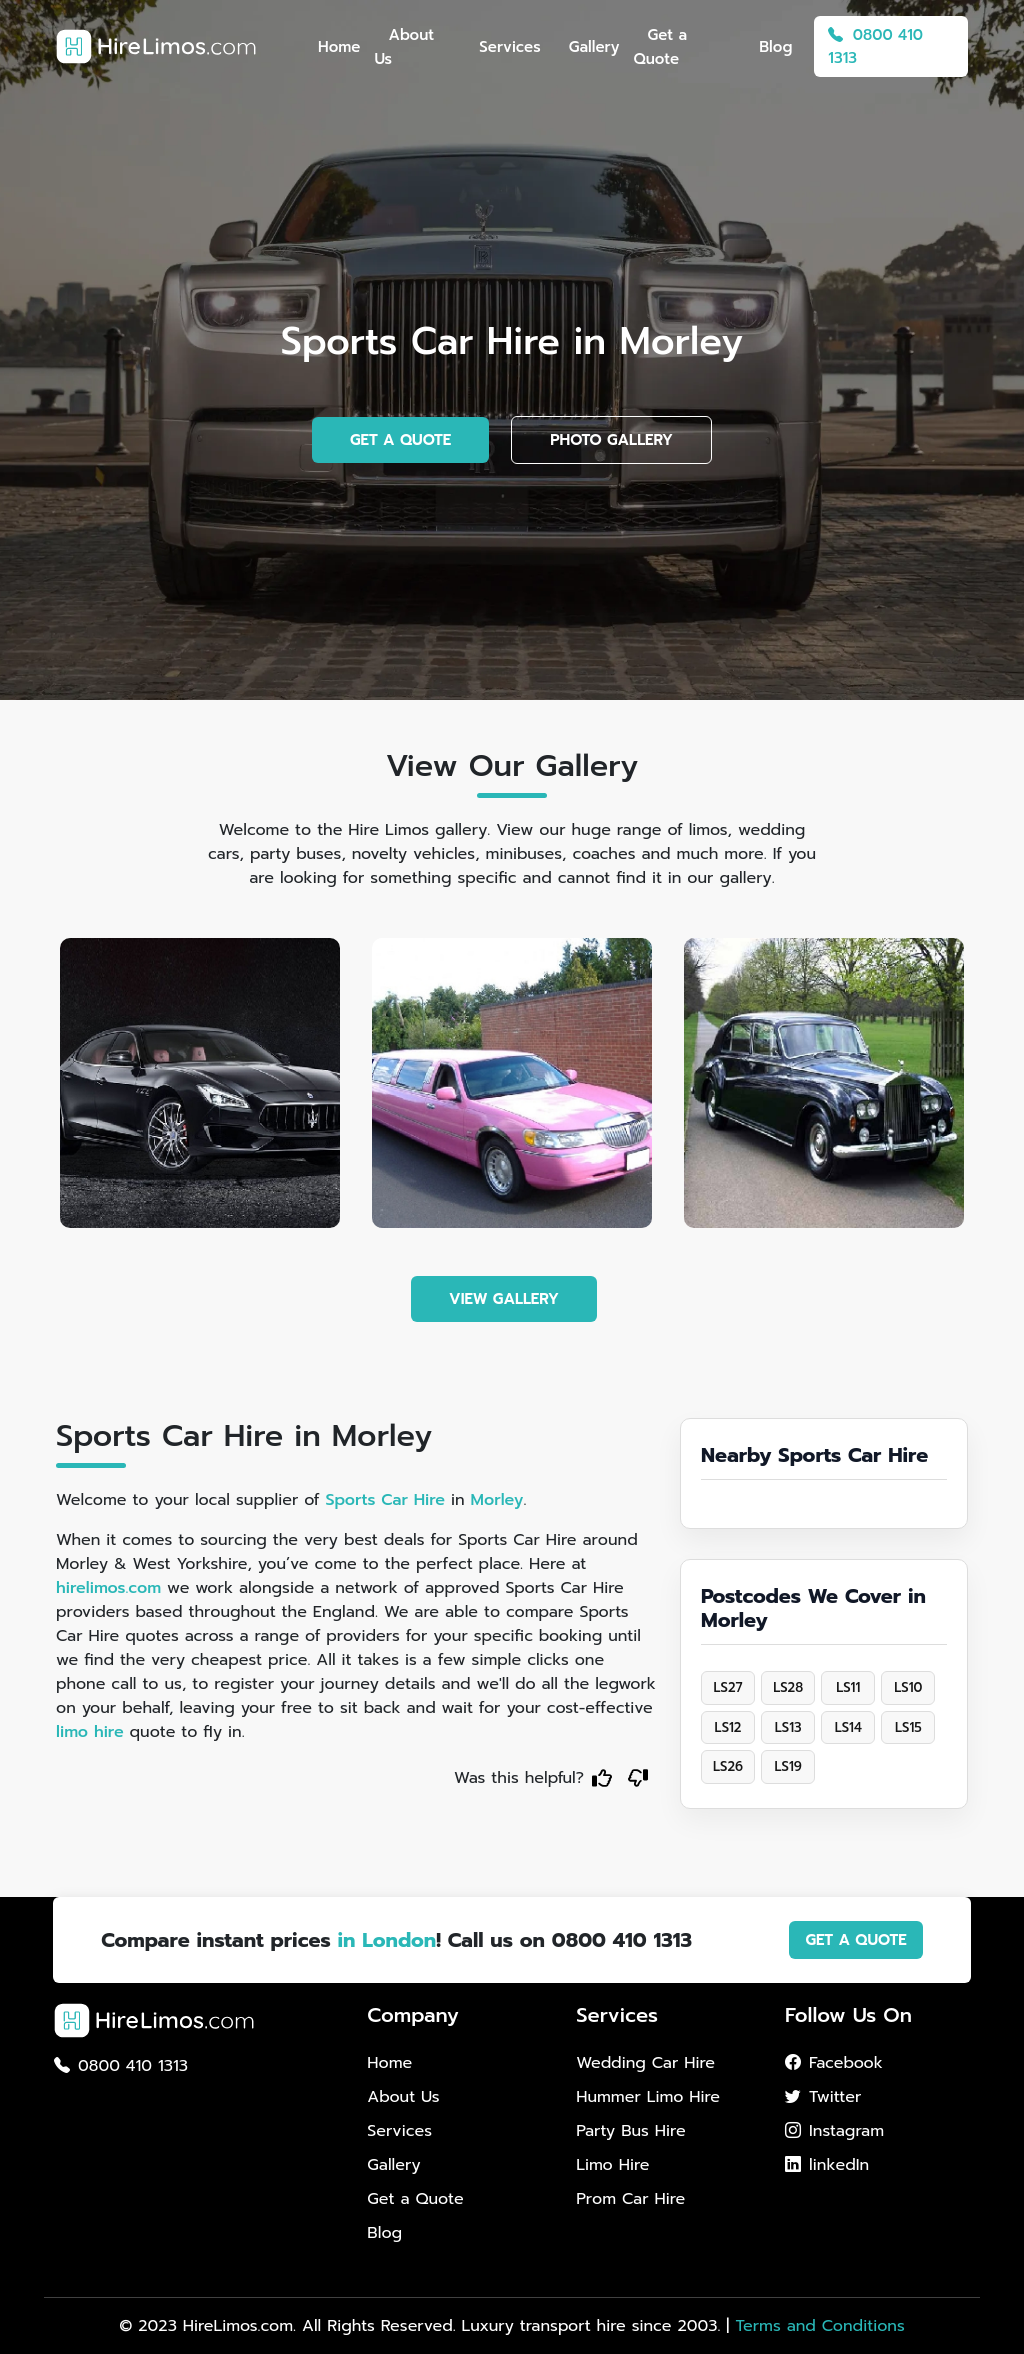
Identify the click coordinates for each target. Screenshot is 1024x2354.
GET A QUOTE (400, 440)
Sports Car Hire (385, 1500)
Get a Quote (660, 47)
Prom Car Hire (630, 2199)
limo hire (90, 1732)
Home (339, 47)
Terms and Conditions (819, 2326)
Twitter (823, 2097)
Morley (497, 1500)
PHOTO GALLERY (611, 440)
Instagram (834, 2131)
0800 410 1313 (875, 46)
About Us (404, 47)
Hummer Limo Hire (648, 2097)
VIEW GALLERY (504, 1299)
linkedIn (827, 2165)
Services (509, 47)
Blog (775, 47)
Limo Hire (612, 2165)
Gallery (594, 47)
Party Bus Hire (630, 2131)
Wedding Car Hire (645, 2063)
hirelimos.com (108, 1588)
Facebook (834, 2063)
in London (386, 1940)
